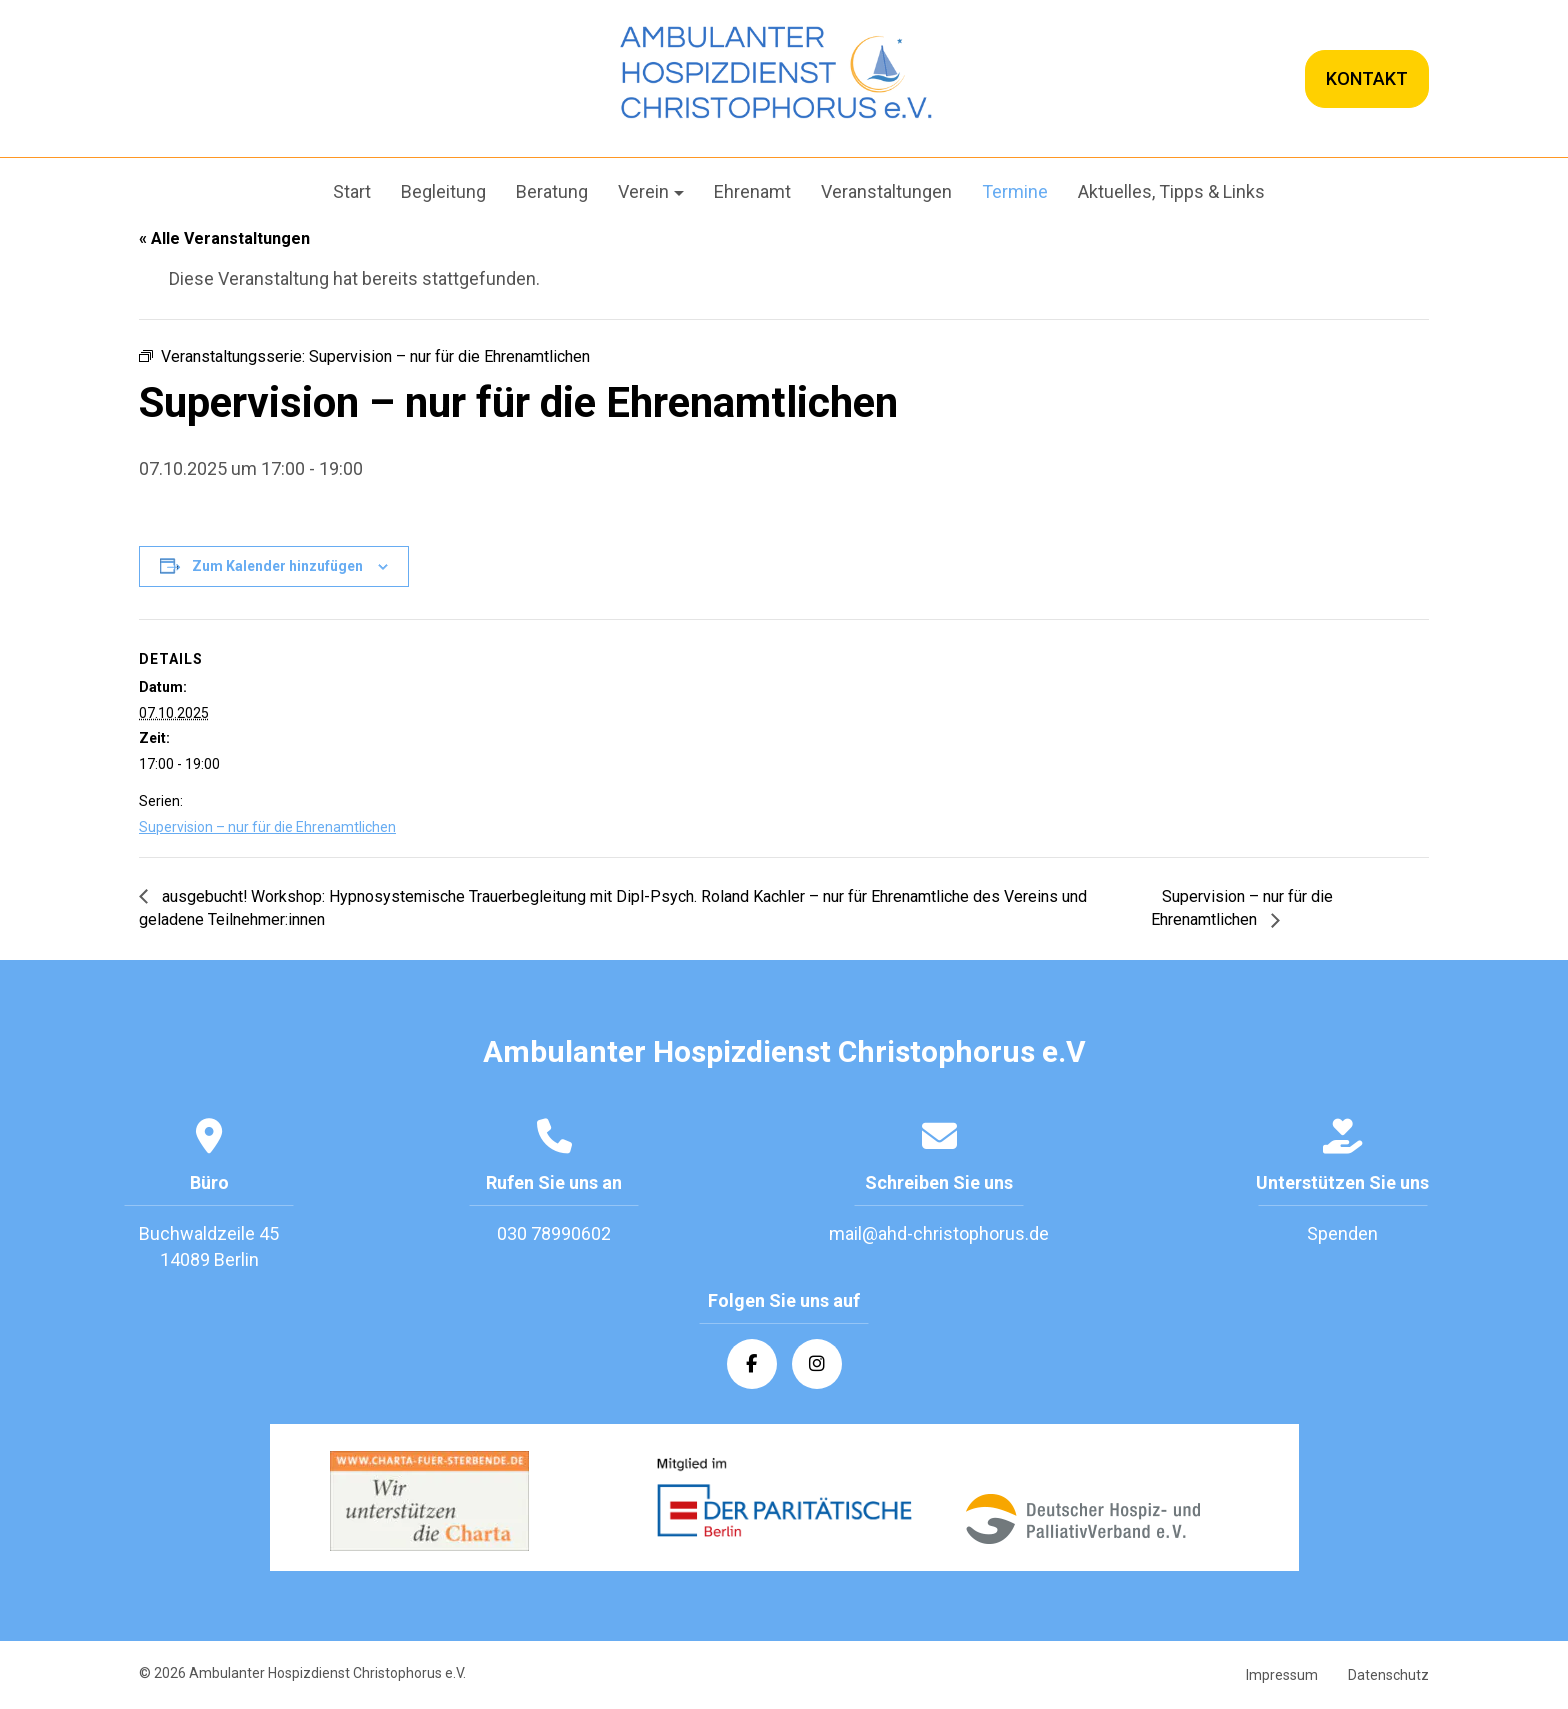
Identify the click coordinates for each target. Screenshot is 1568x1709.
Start (352, 191)
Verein (643, 191)
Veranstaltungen (886, 191)
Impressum (1282, 1677)
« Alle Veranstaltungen (224, 238)
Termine (1015, 191)
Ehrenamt (752, 191)
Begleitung (443, 191)
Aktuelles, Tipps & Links (1171, 191)
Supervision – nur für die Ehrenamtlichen (267, 827)
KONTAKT (1367, 78)
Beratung (552, 191)
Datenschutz (1388, 1677)
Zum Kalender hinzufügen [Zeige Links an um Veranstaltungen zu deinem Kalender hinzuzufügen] (277, 566)
